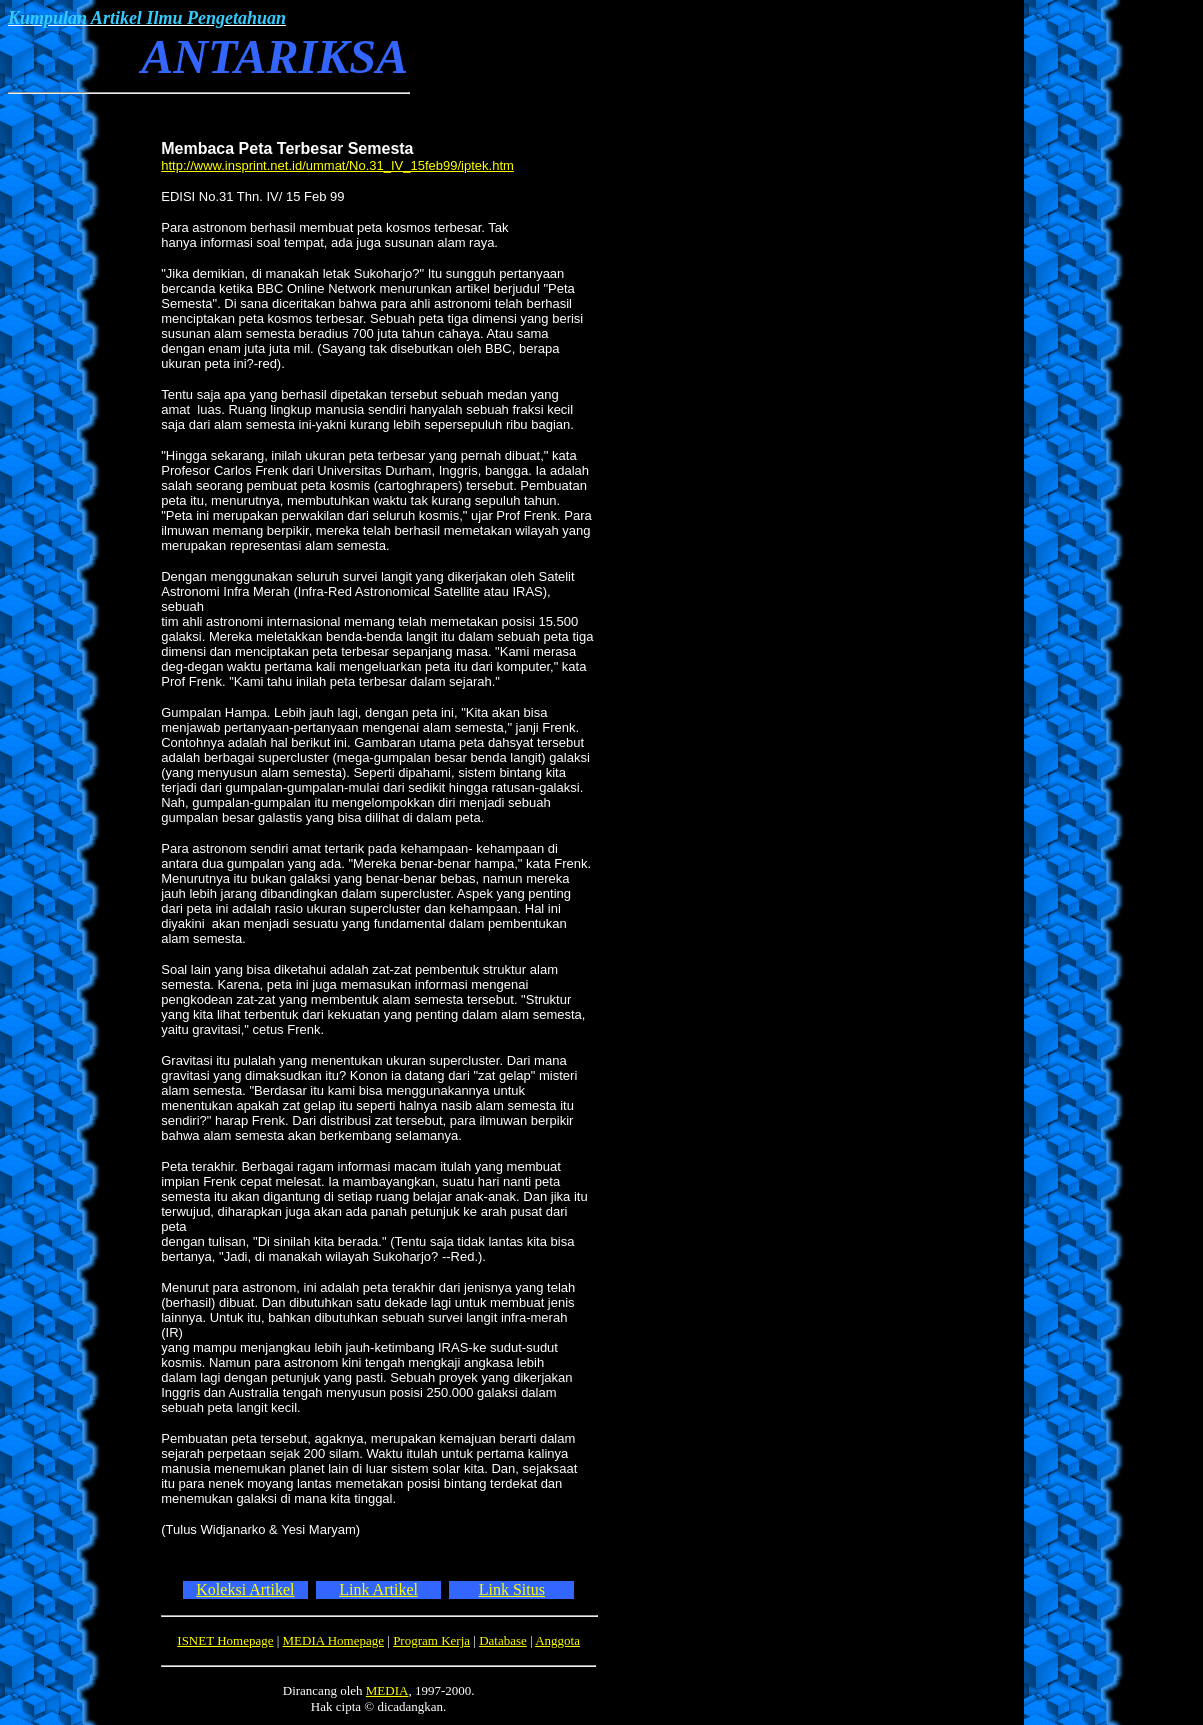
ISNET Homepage (225, 1640)
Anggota (557, 1640)
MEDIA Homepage (333, 1640)
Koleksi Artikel (245, 1589)
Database (503, 1640)
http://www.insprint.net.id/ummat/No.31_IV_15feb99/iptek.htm (337, 165)
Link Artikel (378, 1589)
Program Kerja (431, 1640)
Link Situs (512, 1589)
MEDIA (387, 1690)
